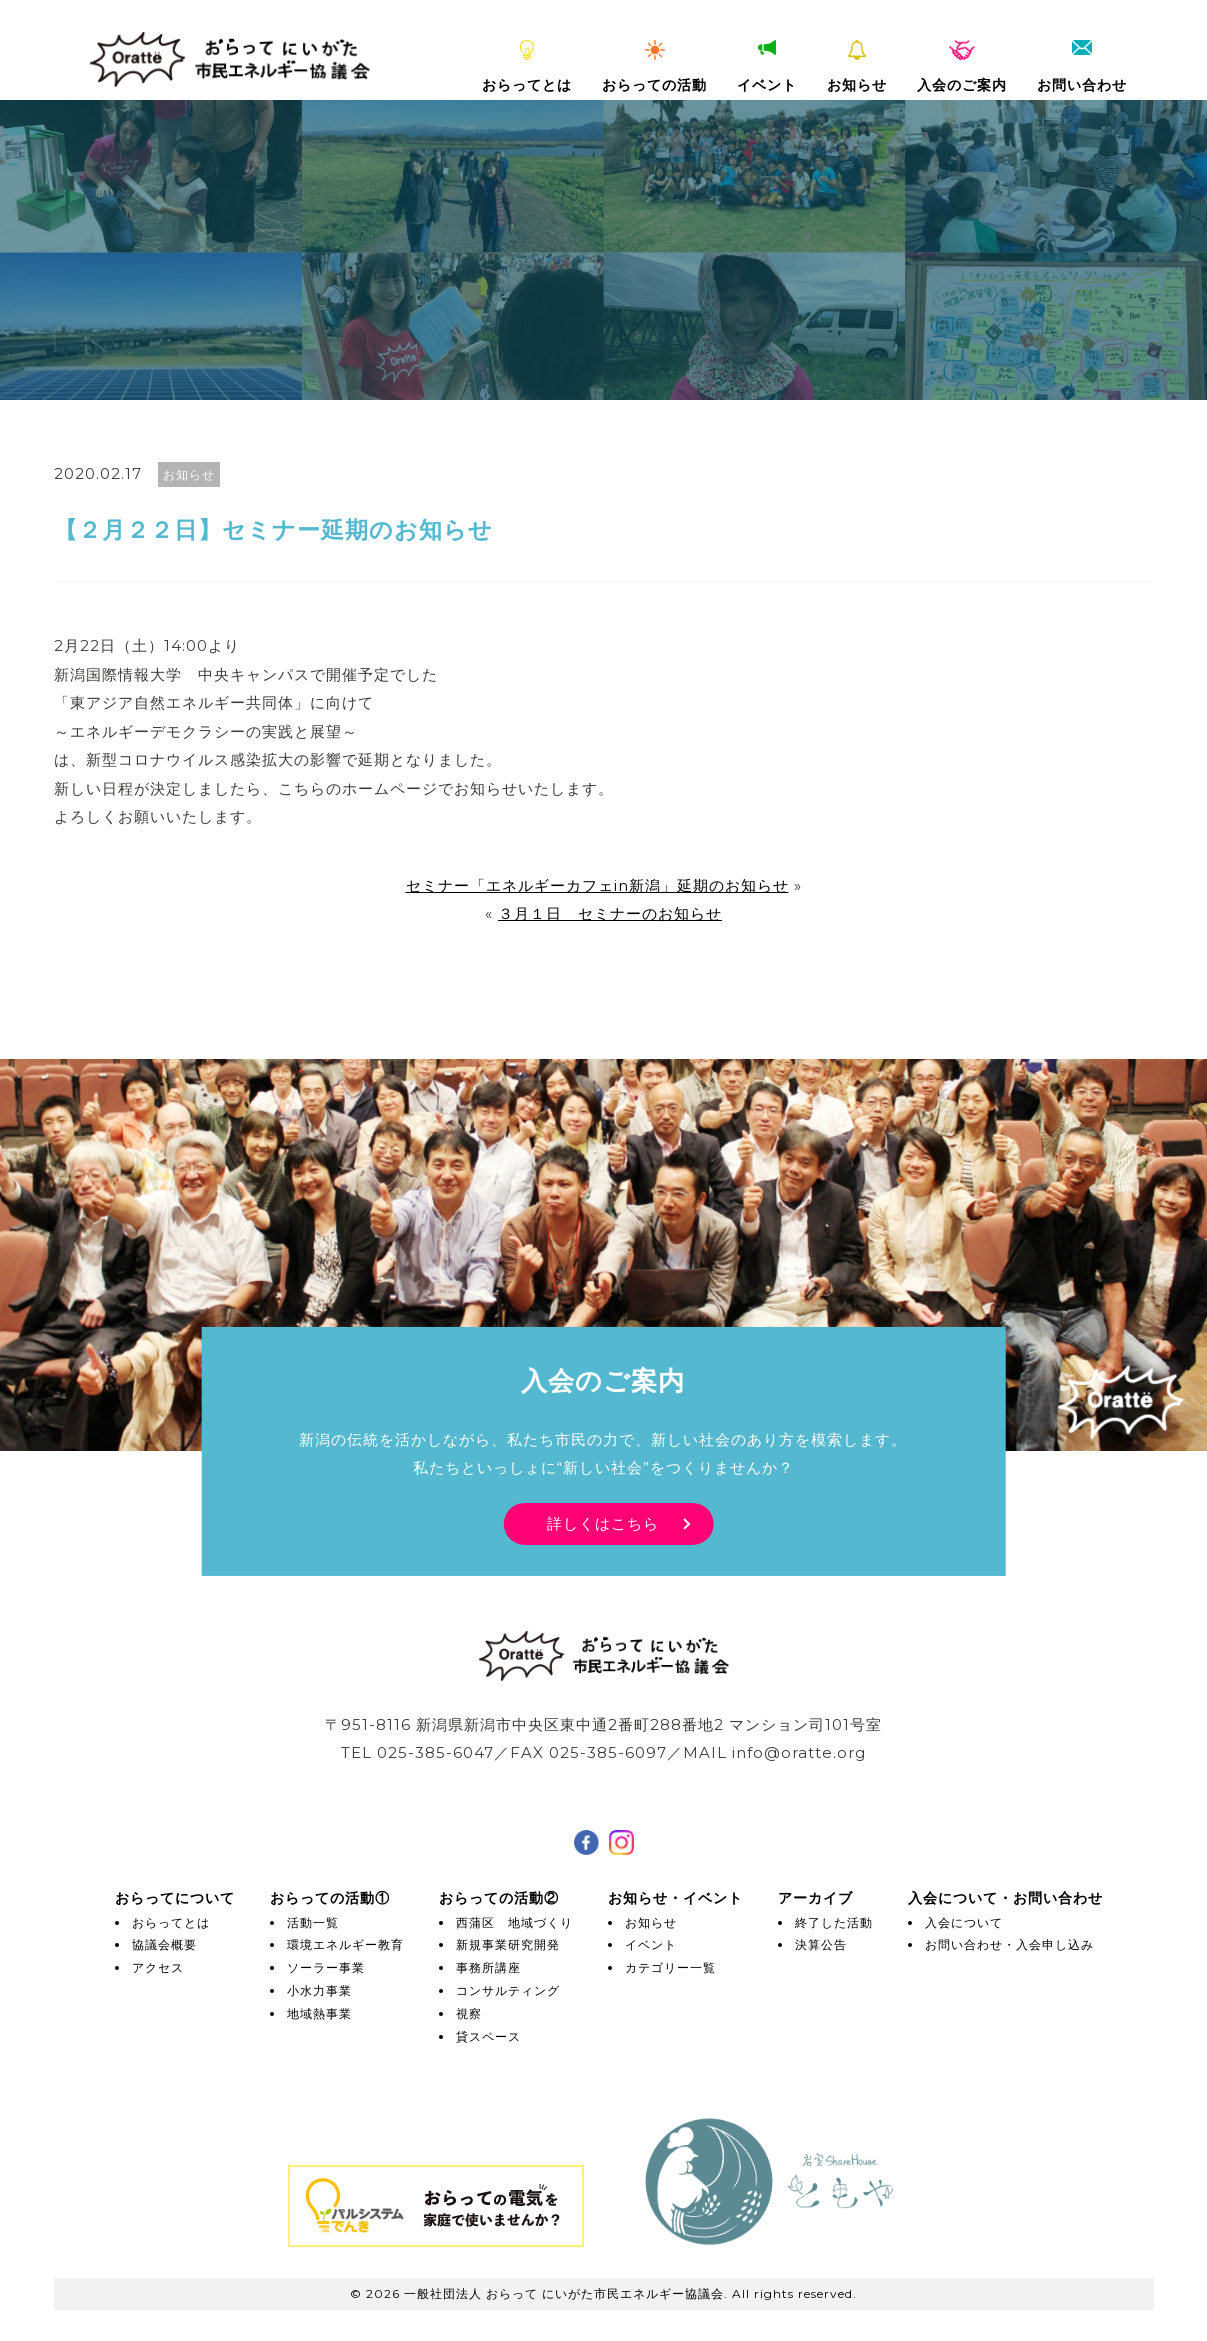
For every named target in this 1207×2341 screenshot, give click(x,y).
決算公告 (821, 1944)
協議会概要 (164, 1944)
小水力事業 (319, 1990)
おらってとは (527, 67)
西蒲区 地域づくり (514, 1922)
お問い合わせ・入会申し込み (1009, 1944)
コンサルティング (508, 1990)
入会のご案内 (962, 67)
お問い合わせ (1082, 67)
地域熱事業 (319, 2013)
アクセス (158, 1967)
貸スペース (488, 2036)
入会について (964, 1922)
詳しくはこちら (603, 1523)
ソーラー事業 (326, 1967)
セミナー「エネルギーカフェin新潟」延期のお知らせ (597, 885)
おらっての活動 (654, 67)
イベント (767, 67)
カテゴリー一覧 (670, 1967)
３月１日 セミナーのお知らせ (610, 913)
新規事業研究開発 (508, 1944)
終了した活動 (834, 1922)
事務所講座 (488, 1967)
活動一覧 (313, 1922)
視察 (469, 2013)
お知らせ (857, 67)
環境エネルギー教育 (345, 1944)
